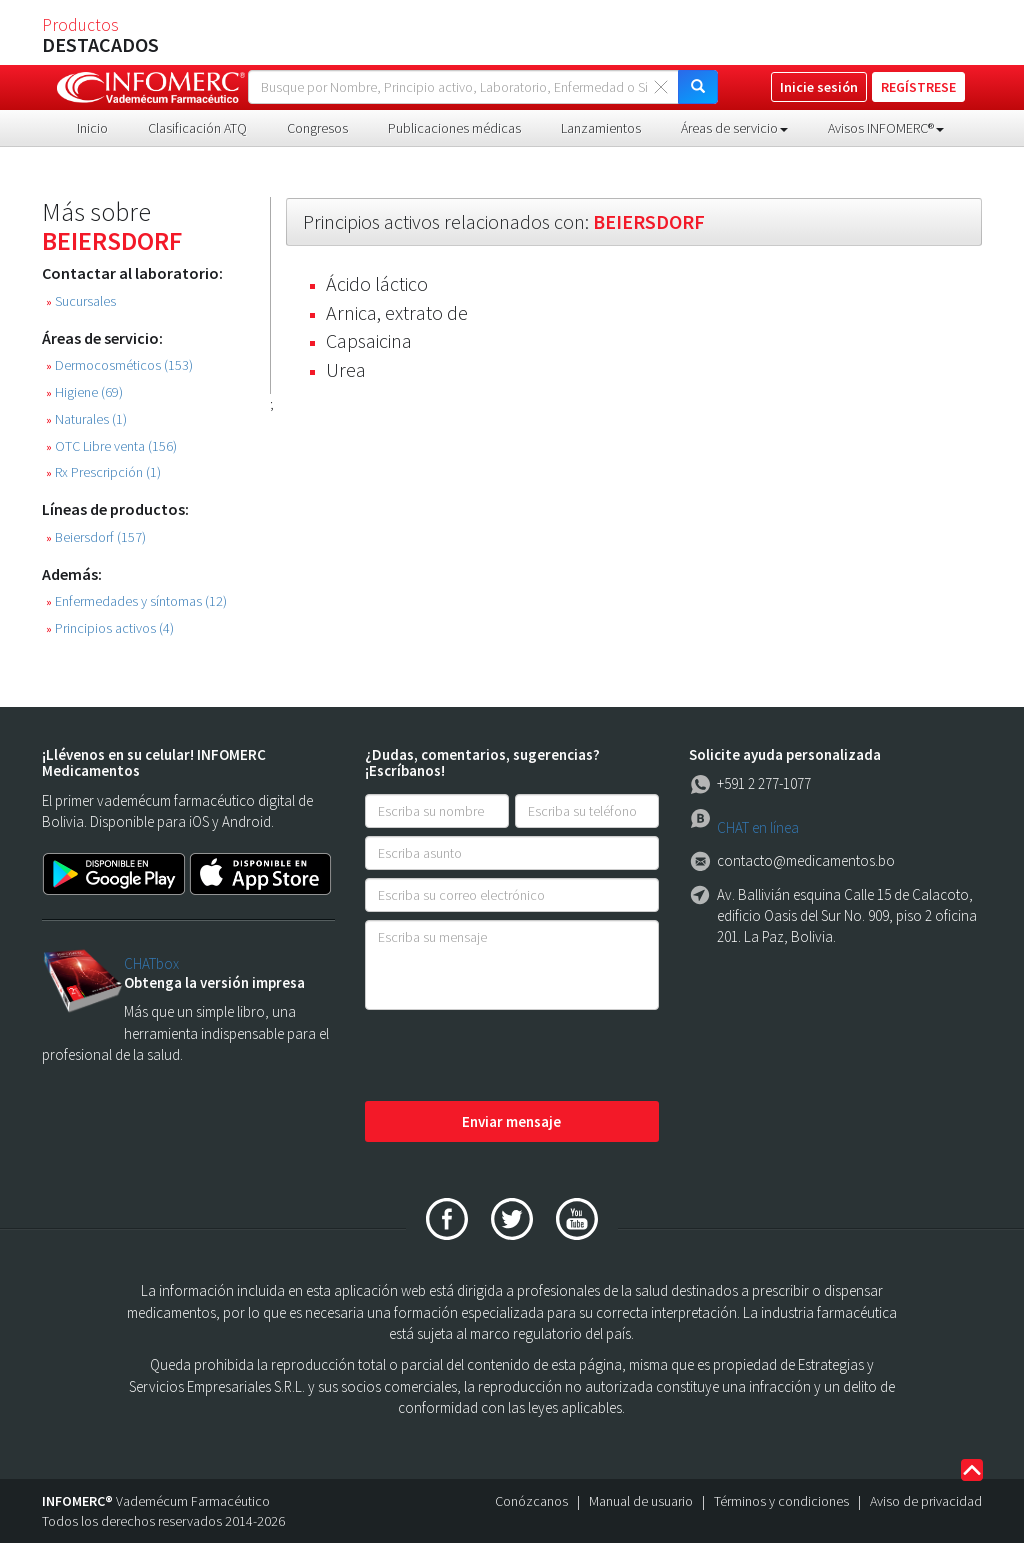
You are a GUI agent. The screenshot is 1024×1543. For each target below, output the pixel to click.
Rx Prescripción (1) (103, 472)
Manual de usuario (641, 1501)
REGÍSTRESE (918, 87)
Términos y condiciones (781, 1501)
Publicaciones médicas (454, 128)
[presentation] (517, 1057)
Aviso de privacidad (926, 1501)
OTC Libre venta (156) (111, 446)
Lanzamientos (601, 128)
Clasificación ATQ (197, 128)
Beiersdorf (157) (96, 537)
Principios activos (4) (110, 628)
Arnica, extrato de (397, 312)
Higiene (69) (84, 392)
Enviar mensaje (511, 1121)
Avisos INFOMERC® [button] (886, 128)
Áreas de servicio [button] (734, 128)
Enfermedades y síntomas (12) (136, 601)
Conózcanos (531, 1501)
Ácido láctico (377, 283)
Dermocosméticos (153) (119, 365)
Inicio (92, 128)
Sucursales (81, 301)
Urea (346, 369)
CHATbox (151, 963)
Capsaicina (369, 340)
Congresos (317, 128)
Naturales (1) (86, 419)
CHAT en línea (758, 827)
